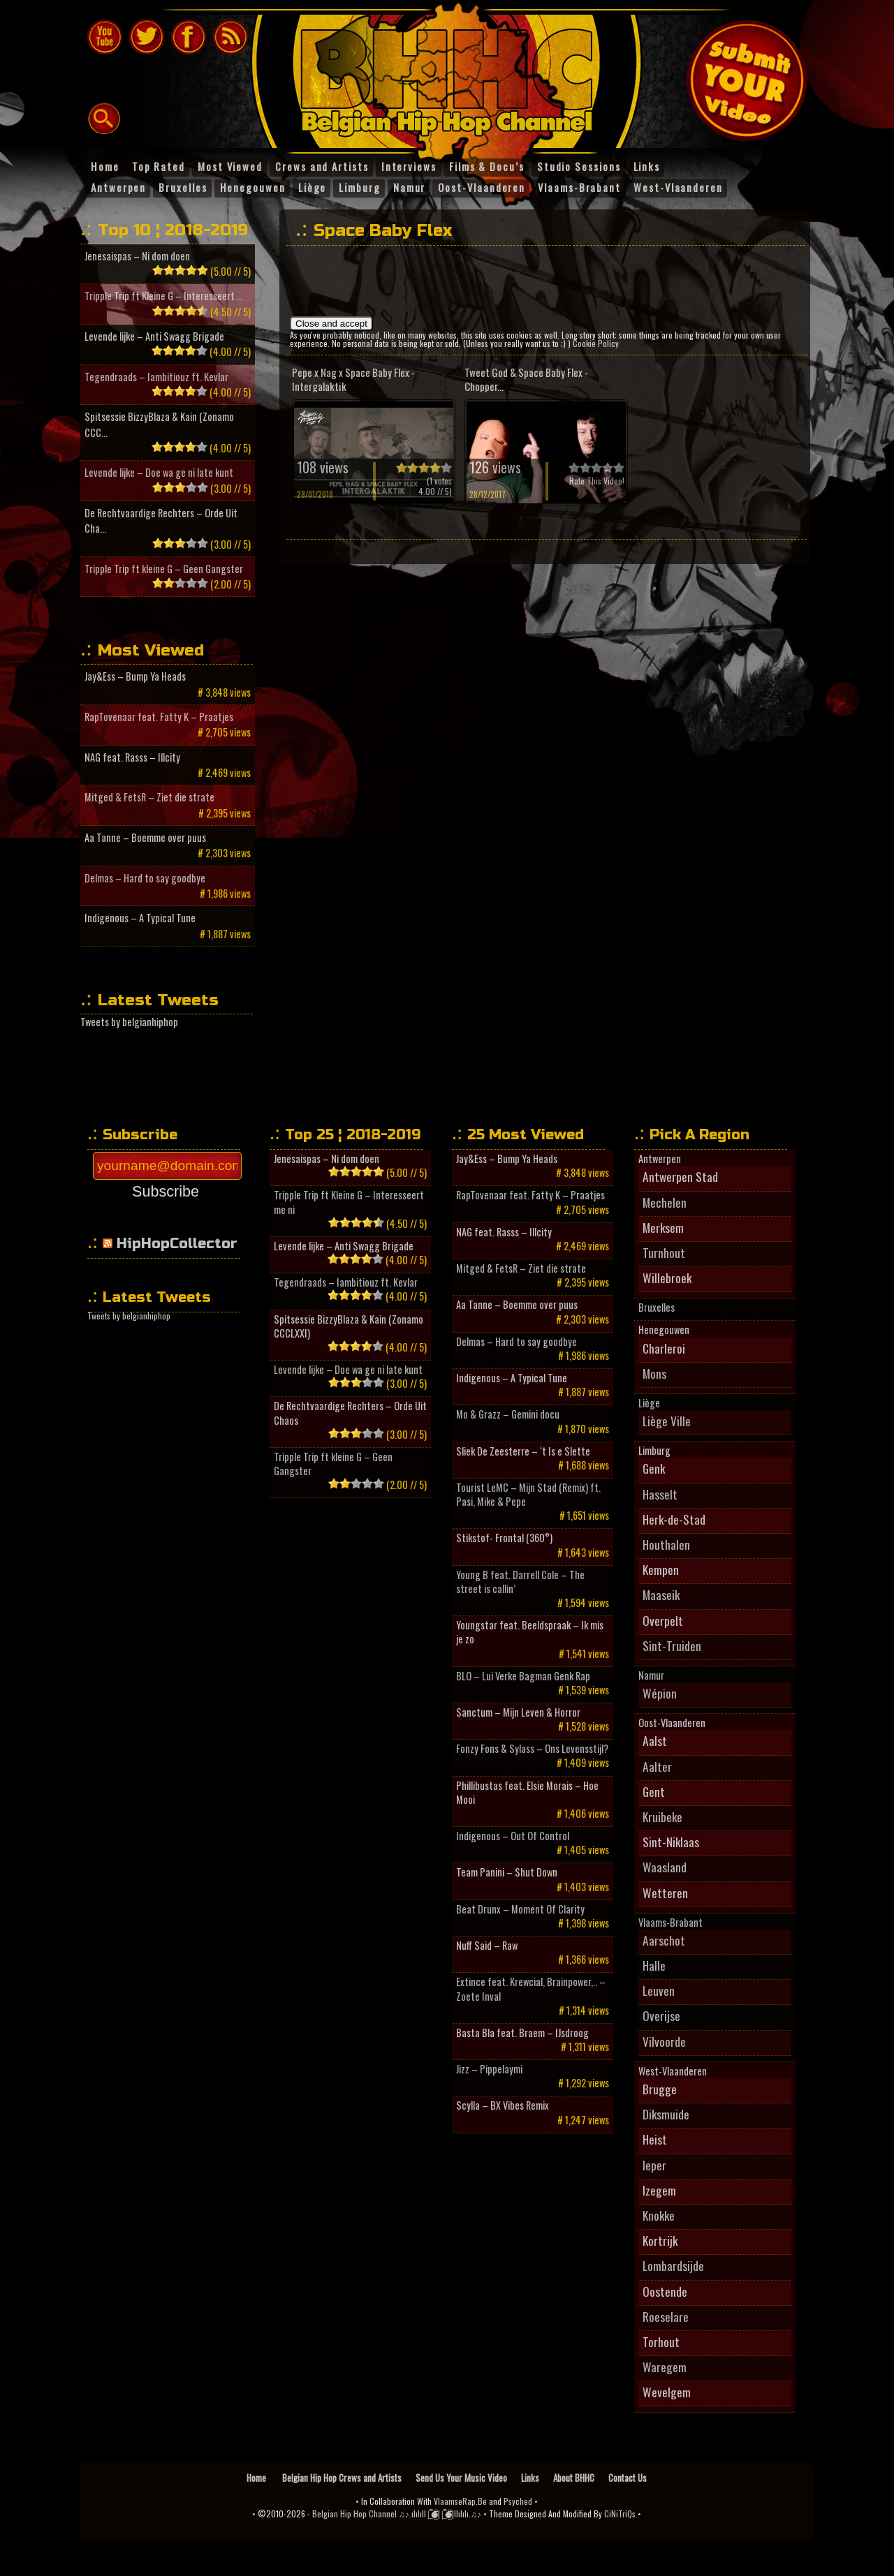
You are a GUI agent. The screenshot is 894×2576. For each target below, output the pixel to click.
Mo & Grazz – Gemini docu (507, 1414)
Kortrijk (660, 2240)
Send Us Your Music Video (461, 2478)
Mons (654, 1373)
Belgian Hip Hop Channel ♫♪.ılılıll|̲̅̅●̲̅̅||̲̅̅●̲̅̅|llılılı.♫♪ (396, 2513)
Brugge (660, 2088)
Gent (654, 1791)
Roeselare (666, 2316)
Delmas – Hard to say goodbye (145, 878)
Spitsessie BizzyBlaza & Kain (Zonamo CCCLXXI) (348, 1326)
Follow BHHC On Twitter (146, 37)
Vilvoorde (664, 2041)
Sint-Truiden (672, 1645)
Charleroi (664, 1348)
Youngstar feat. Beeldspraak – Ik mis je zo (529, 1632)
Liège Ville (667, 1420)
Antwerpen (659, 1159)
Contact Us (627, 2478)
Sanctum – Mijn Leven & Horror (518, 1712)
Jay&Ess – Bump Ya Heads (135, 676)
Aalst (655, 1740)
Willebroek (667, 1277)
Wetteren (665, 1892)
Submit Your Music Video (747, 80)
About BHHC (573, 2478)
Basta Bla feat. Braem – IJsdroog (522, 2033)
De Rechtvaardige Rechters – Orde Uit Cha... (161, 520)
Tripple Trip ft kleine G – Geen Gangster (164, 568)
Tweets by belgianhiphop (129, 1021)
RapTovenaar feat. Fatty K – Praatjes (159, 716)
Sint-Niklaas (671, 1841)
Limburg (654, 1451)
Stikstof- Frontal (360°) (504, 1538)
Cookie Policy (596, 343)
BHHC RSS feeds (230, 37)
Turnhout (664, 1252)
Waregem (665, 2366)
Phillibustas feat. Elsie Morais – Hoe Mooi (527, 1793)
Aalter (657, 1766)
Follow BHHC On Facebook (188, 37)
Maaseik (661, 1594)
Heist (655, 2139)
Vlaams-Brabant (670, 1923)
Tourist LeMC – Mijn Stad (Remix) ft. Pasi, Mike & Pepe (528, 1495)
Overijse (661, 2015)
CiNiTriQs (620, 2513)
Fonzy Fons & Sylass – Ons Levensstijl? (532, 1749)
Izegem (659, 2190)
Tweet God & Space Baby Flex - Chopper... (526, 379)
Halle (654, 1965)
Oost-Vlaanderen (671, 1723)
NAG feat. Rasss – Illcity (132, 757)
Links (530, 2478)
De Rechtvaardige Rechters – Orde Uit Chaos (350, 1413)
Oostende (665, 2291)
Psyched (518, 2501)
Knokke (659, 2215)
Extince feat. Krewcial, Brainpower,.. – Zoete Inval (531, 1989)
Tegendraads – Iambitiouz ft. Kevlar (156, 376)
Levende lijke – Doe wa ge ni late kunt (159, 472)
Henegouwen (663, 1330)
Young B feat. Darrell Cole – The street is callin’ (520, 1582)
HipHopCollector (177, 1243)
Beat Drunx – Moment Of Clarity (520, 1909)
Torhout (661, 2341)
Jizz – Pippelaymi (489, 2069)
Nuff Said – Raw (487, 1946)
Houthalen (666, 1544)
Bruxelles (656, 1308)
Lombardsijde (673, 2265)
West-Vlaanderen (672, 2071)
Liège (649, 1403)
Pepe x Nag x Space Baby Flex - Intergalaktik (353, 379)
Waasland (665, 1866)
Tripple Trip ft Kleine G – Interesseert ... (164, 295)
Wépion (660, 1693)
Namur (651, 1675)
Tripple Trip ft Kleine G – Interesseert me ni (349, 1202)
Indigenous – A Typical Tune (140, 917)
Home (257, 2478)
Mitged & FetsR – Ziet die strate (149, 797)
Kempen (661, 1569)
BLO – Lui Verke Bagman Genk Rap (523, 1676)
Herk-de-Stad (674, 1519)
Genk (654, 1468)
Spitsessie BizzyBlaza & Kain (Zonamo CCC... (159, 424)
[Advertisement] (544, 284)
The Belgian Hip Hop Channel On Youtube (104, 37)
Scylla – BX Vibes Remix (502, 2105)
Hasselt (660, 1494)
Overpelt (663, 1620)
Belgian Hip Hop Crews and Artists (342, 2478)
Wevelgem (667, 2391)
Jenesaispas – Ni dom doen (137, 256)
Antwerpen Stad (680, 1176)
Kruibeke (662, 1816)
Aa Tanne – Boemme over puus (145, 837)
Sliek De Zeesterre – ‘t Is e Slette (523, 1451)
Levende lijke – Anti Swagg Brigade (154, 336)
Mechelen (665, 1202)
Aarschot (664, 1940)
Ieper (654, 2164)
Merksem (663, 1227)
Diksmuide (666, 2113)
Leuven (659, 1990)
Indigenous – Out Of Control (512, 1836)
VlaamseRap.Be (460, 2501)
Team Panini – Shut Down (506, 1872)
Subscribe (165, 1191)
